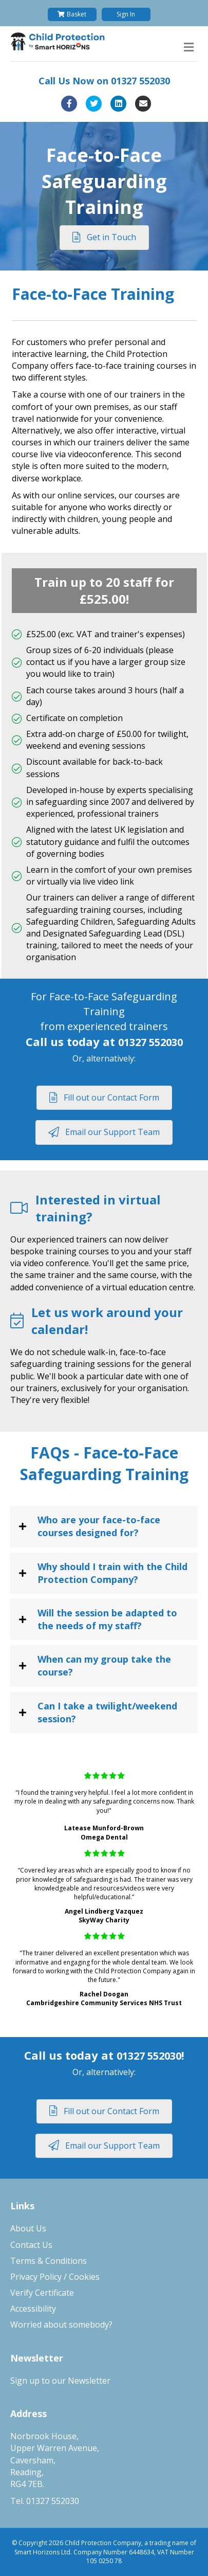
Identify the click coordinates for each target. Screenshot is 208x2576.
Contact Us (31, 2244)
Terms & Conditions (48, 2260)
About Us (28, 2228)
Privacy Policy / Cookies (55, 2276)
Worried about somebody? (61, 2324)
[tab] (104, 1526)
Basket (72, 14)
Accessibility (33, 2308)
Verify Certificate (42, 2292)
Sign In (126, 14)
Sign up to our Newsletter (60, 2380)
